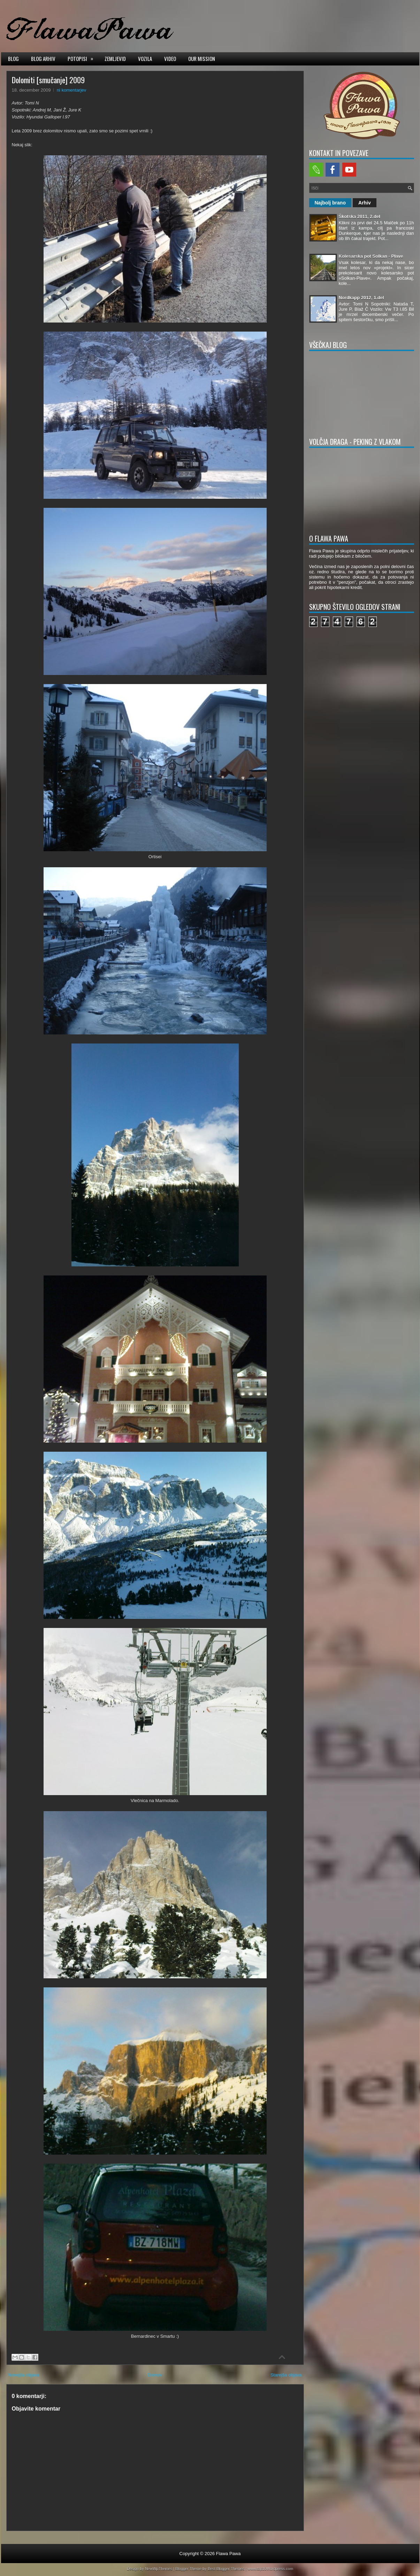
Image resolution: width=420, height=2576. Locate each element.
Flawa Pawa (228, 2553)
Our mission (201, 58)
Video (170, 58)
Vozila (145, 58)
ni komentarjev (71, 90)
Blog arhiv (43, 58)
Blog (13, 58)
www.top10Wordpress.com (270, 2569)
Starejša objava (286, 2374)
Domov (155, 2374)
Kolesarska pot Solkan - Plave (371, 256)
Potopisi (83, 58)
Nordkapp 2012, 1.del (361, 297)
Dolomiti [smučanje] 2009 (48, 79)
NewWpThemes (158, 2569)
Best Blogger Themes (226, 2569)
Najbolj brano (330, 202)
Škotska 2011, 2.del (359, 216)
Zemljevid (115, 58)
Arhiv (364, 202)
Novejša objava (23, 2374)
